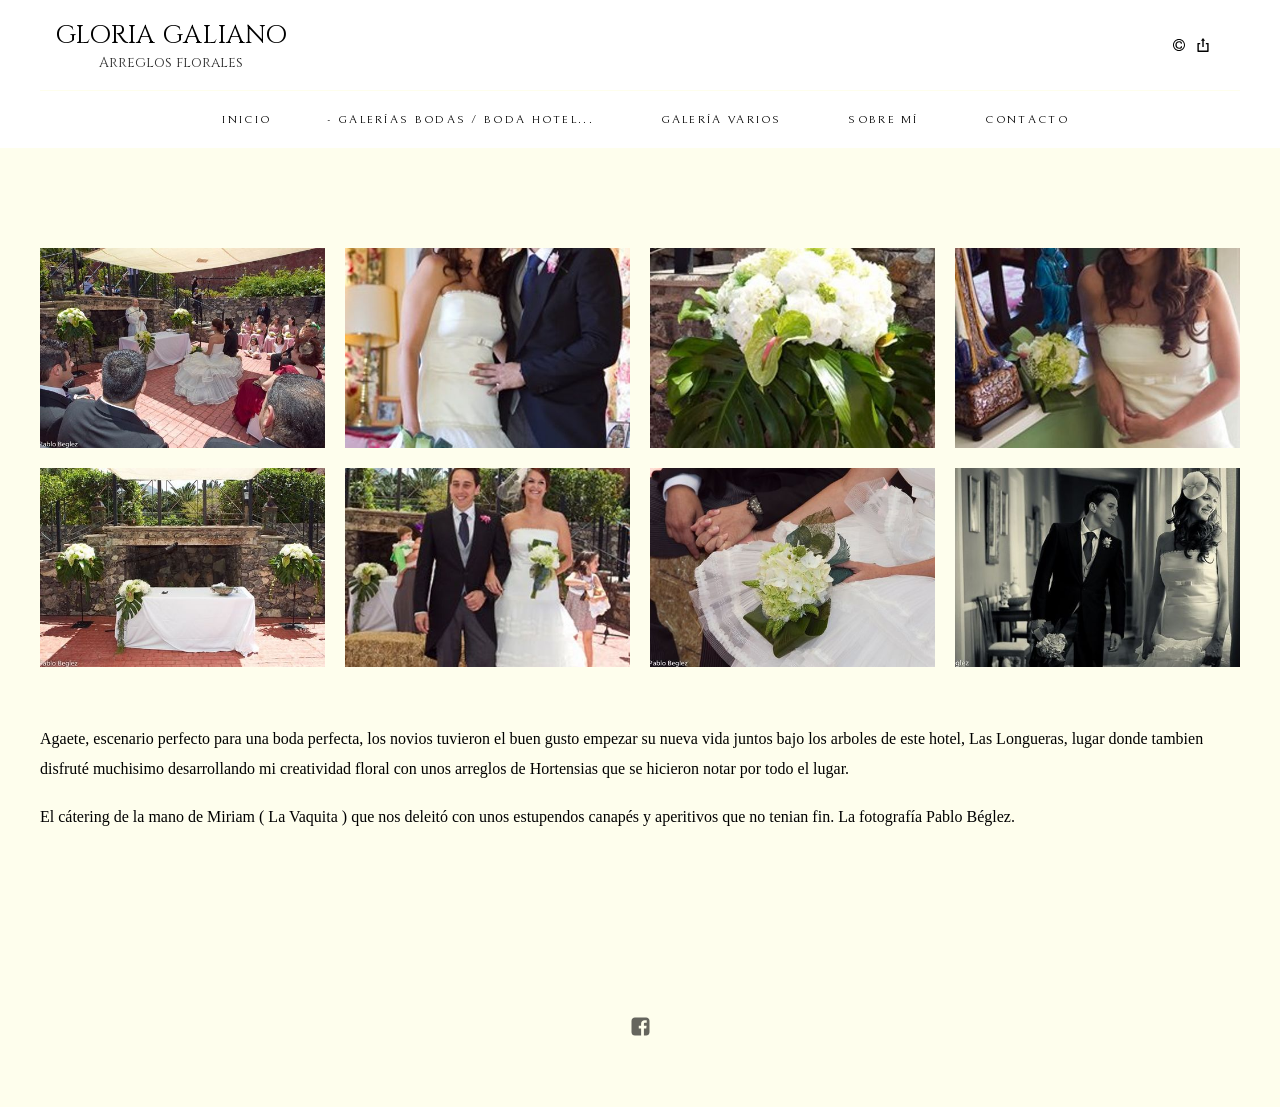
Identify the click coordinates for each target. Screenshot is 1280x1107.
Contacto (1026, 119)
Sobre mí (883, 119)
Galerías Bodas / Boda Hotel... (466, 119)
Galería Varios (721, 119)
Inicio (246, 119)
